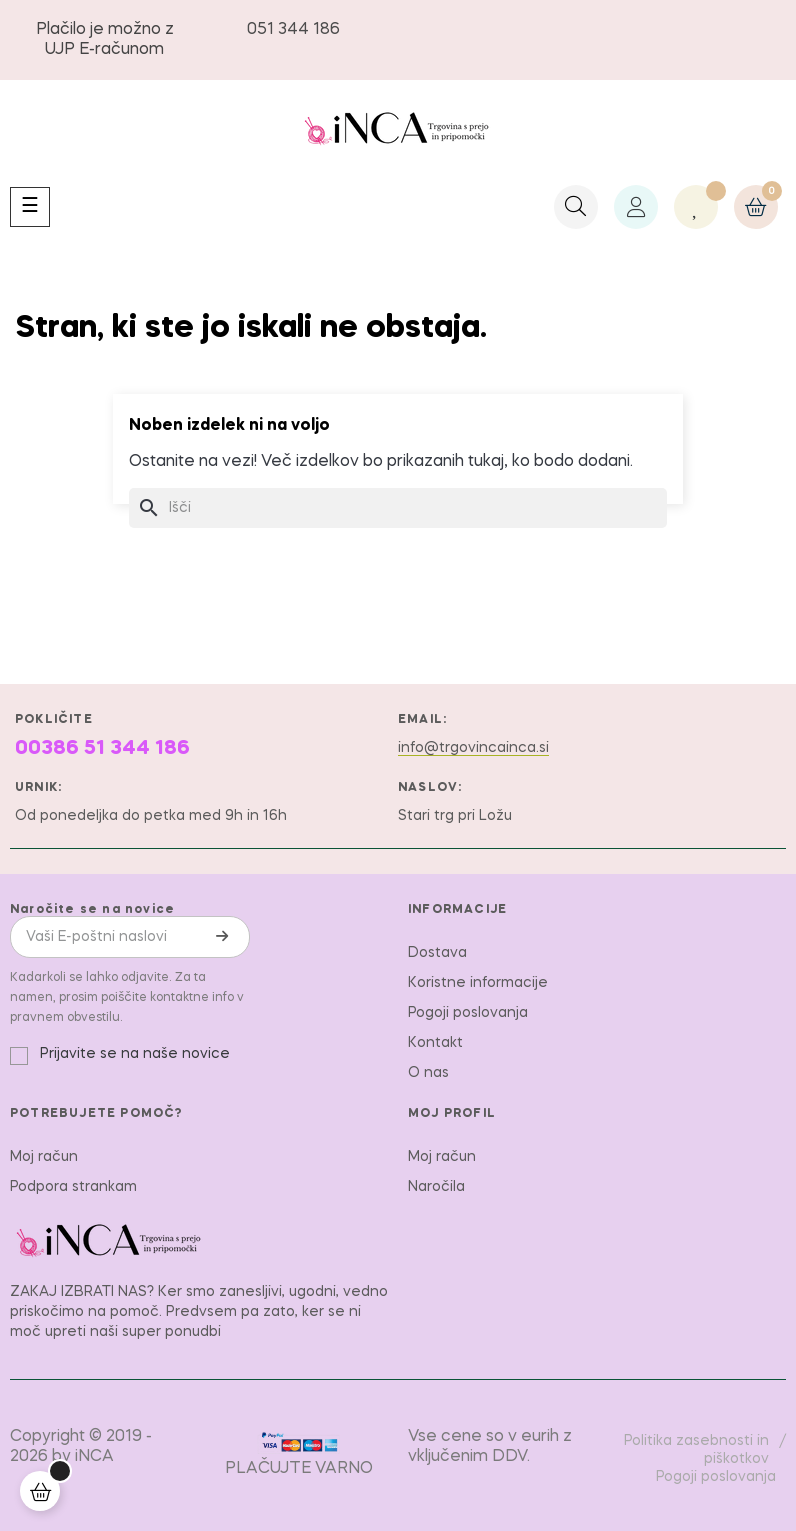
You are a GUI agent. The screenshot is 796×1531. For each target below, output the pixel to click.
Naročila (436, 1187)
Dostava (437, 953)
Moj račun (44, 1157)
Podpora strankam (73, 1187)
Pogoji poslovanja (468, 1013)
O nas (428, 1073)
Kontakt (435, 1043)
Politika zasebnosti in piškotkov (696, 1450)
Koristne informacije (478, 983)
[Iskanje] (398, 508)
